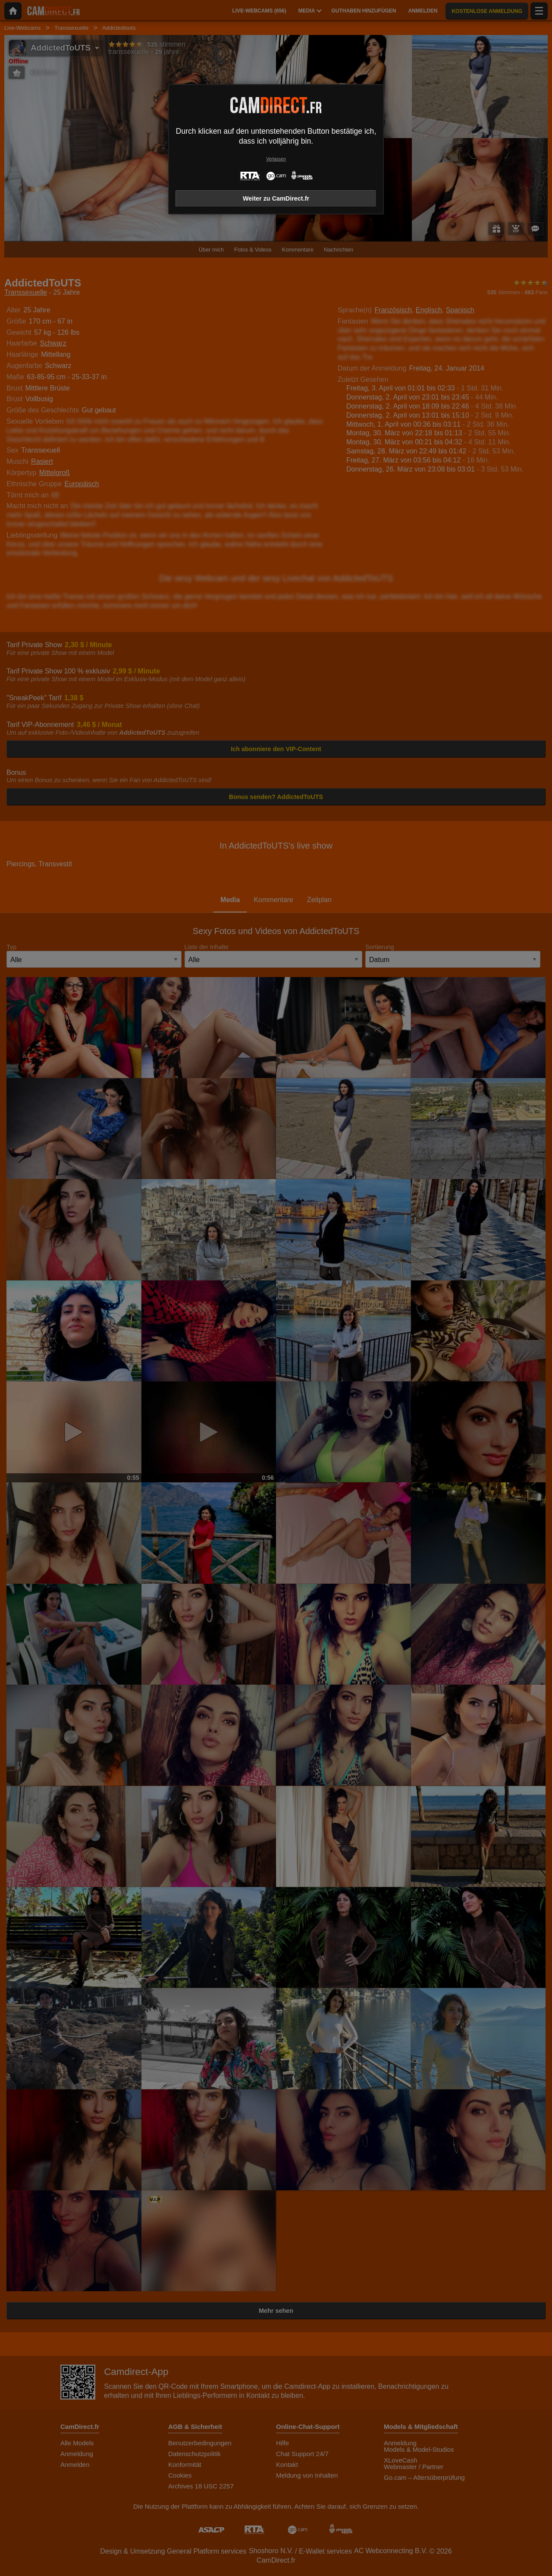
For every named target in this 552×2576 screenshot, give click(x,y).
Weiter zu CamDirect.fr (276, 198)
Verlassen (276, 159)
